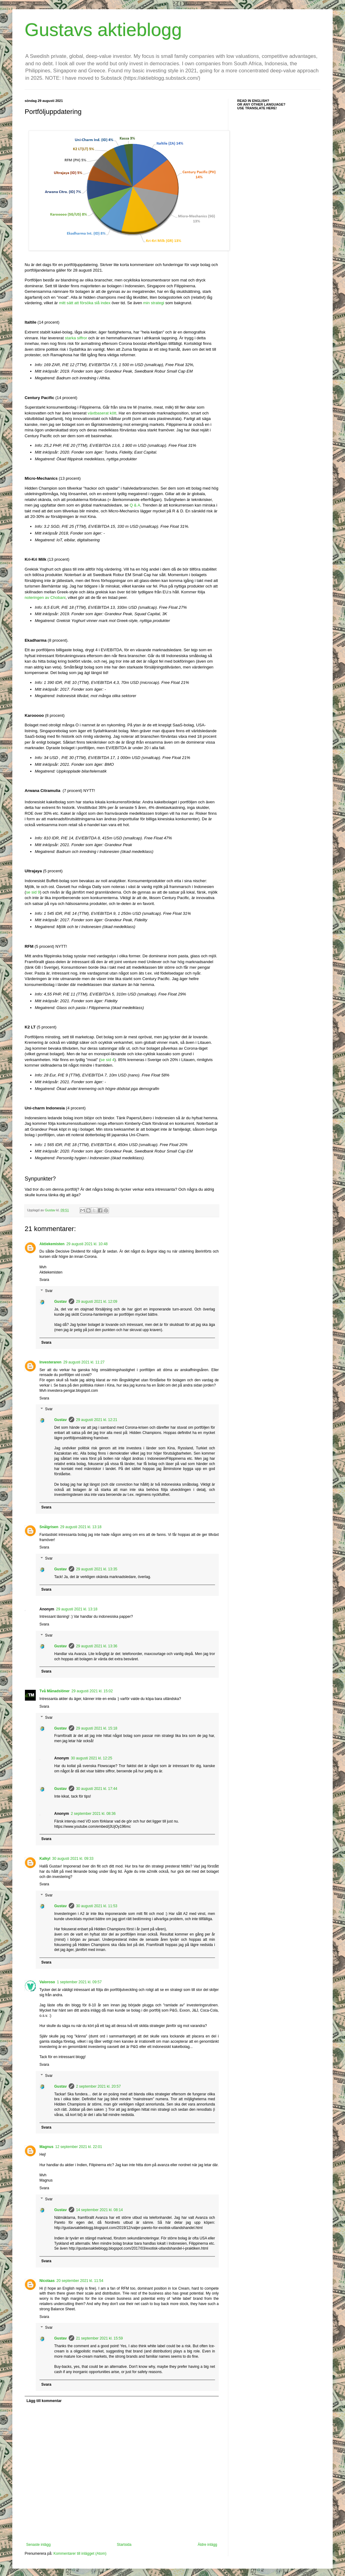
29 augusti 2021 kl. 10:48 (87, 1244)
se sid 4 (107, 1059)
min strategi (153, 303)
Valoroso (47, 1982)
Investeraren (50, 1362)
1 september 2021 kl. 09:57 (79, 1982)
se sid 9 (33, 892)
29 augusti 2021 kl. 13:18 (80, 1527)
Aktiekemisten (51, 1244)
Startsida (124, 2544)
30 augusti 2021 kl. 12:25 (91, 1758)
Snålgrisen (48, 1527)
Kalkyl (44, 1858)
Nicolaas (47, 2281)
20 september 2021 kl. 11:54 (79, 2281)
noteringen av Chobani (45, 597)
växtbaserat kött (102, 413)
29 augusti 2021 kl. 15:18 (96, 1728)
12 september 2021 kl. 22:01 (78, 2147)
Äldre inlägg (207, 2544)
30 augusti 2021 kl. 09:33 (72, 1858)
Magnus (46, 2147)
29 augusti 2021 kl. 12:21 (96, 1420)
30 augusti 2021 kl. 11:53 (96, 1906)
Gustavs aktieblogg (103, 29)
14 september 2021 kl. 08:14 (99, 2210)
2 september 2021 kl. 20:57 (98, 2086)
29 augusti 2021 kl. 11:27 (83, 1362)
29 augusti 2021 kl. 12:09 (96, 1301)
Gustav (60, 1301)
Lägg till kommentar (44, 2401)
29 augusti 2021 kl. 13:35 (96, 1569)
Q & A (135, 505)
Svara (44, 1280)
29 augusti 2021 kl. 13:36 (96, 1646)
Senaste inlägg (38, 2544)
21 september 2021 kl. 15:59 (99, 2338)
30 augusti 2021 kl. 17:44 (96, 1789)
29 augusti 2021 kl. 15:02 (92, 1691)
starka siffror (76, 338)
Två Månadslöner (54, 1691)
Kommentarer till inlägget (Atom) (79, 2553)
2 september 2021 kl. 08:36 (93, 1813)
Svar (49, 1291)
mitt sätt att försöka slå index (84, 303)
